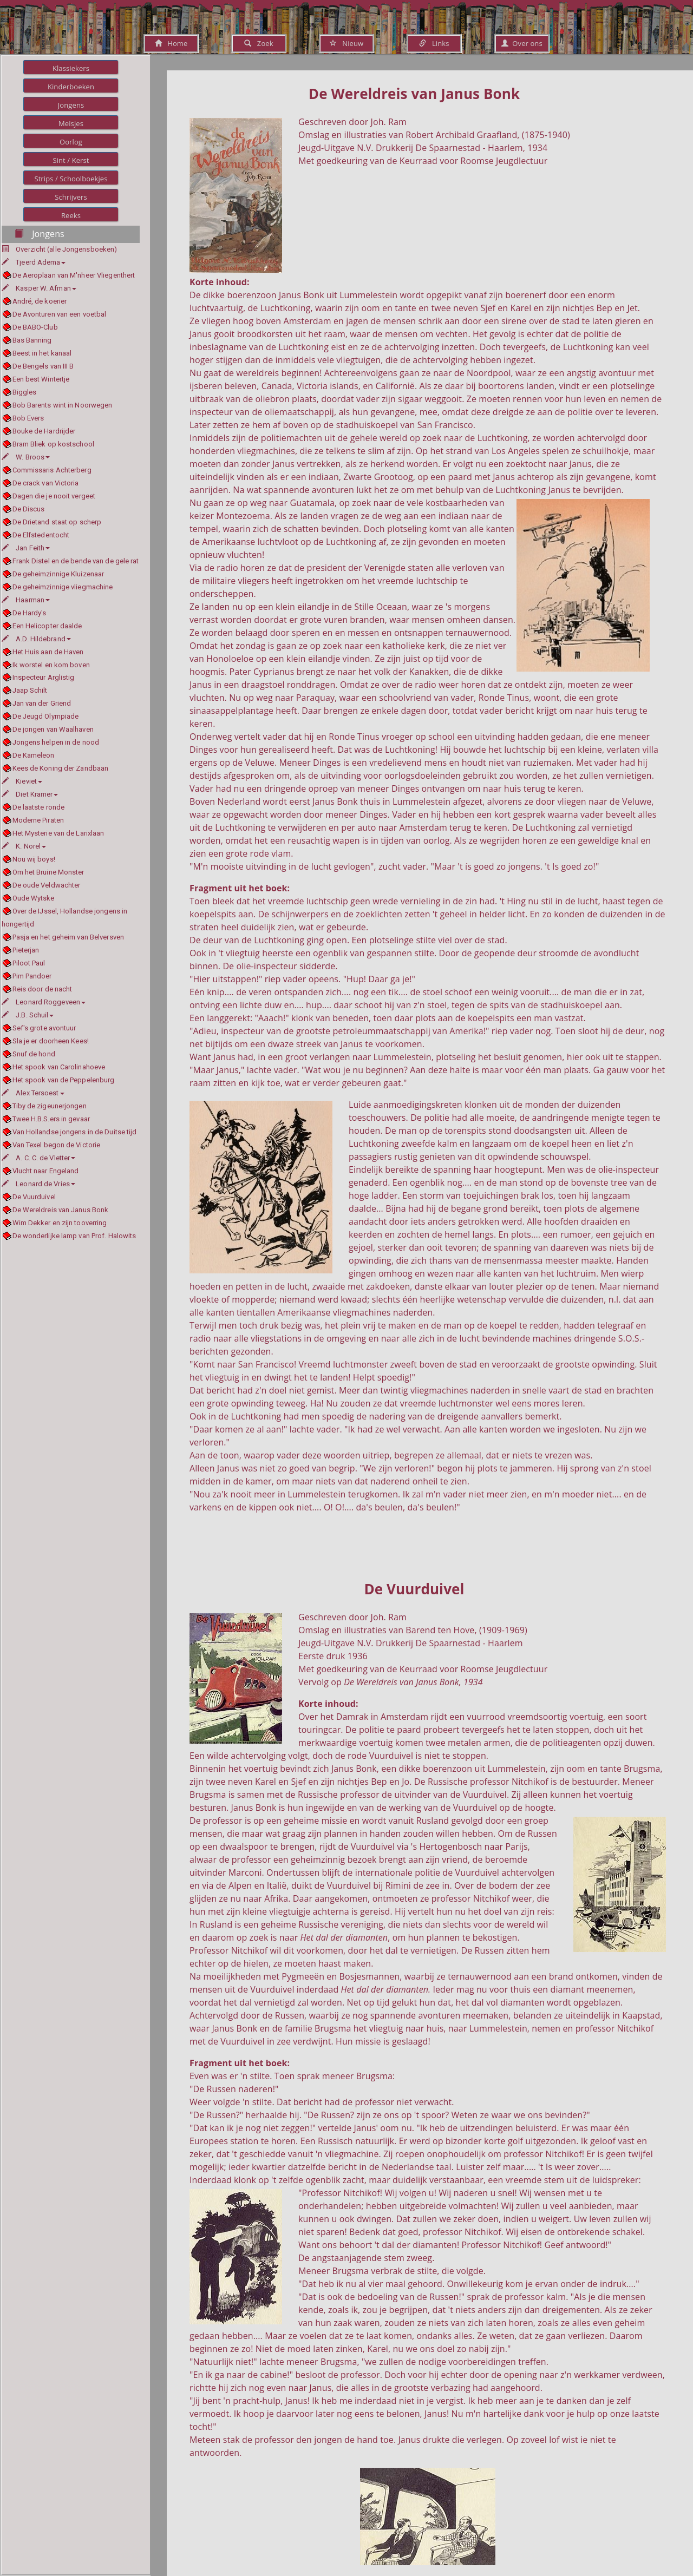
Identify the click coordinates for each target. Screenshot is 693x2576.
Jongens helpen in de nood (56, 742)
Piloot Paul (28, 963)
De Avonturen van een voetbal (59, 314)
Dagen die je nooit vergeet (54, 496)
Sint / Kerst (71, 160)
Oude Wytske (33, 898)
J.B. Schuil (28, 1015)
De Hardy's (29, 613)
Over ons (521, 43)
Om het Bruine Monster (48, 872)
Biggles (24, 392)
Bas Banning (32, 340)
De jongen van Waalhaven (53, 729)
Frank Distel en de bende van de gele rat (75, 561)
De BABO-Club (35, 327)
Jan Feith (26, 548)
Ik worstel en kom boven (51, 665)
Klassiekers (71, 68)
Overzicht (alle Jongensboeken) (66, 249)
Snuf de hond (33, 1054)
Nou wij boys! (33, 859)
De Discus (28, 509)
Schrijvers (71, 197)
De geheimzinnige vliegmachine (62, 587)
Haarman (26, 600)
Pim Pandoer (32, 976)
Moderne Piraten (38, 820)
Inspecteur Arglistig (43, 677)
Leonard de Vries (38, 1184)
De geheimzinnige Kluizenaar (58, 574)
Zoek (258, 43)
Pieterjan (26, 950)
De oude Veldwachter (46, 885)
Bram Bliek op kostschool (53, 444)
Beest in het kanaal (42, 353)
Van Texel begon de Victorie (56, 1145)
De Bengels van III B (43, 366)
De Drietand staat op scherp (57, 522)
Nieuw (346, 43)
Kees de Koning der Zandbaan (60, 768)
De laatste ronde (38, 807)
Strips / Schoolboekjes (70, 178)
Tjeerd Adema (34, 262)
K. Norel (24, 846)
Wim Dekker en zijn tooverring (59, 1223)
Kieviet (22, 781)
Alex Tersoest (33, 1093)
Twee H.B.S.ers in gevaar (51, 1119)
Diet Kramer (30, 794)
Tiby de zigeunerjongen (49, 1106)
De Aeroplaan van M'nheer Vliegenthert (73, 275)
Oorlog (71, 142)
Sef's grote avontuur (44, 1028)
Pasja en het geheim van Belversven (68, 937)
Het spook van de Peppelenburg (63, 1080)
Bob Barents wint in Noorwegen (62, 405)
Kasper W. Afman (39, 288)
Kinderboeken (71, 86)
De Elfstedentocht (41, 535)
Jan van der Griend (41, 703)
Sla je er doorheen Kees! (50, 1041)
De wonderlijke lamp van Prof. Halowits (74, 1236)
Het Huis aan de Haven (48, 652)
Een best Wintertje (41, 379)
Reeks (71, 215)
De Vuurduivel (34, 1197)
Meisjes (70, 123)
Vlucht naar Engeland (45, 1171)
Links (434, 43)
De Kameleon (33, 755)
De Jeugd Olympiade (45, 716)
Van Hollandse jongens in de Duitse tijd (74, 1132)
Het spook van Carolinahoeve (59, 1067)
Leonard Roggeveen (44, 1002)
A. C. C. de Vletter (38, 1158)
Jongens (71, 105)
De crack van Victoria (45, 483)
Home (171, 43)
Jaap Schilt (30, 690)
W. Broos (26, 457)
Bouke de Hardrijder (44, 431)
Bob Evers (28, 418)
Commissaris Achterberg (51, 470)
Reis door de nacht (42, 989)
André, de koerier (39, 301)
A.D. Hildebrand (36, 639)
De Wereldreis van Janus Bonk (60, 1210)
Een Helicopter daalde (47, 626)
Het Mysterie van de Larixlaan (58, 833)
